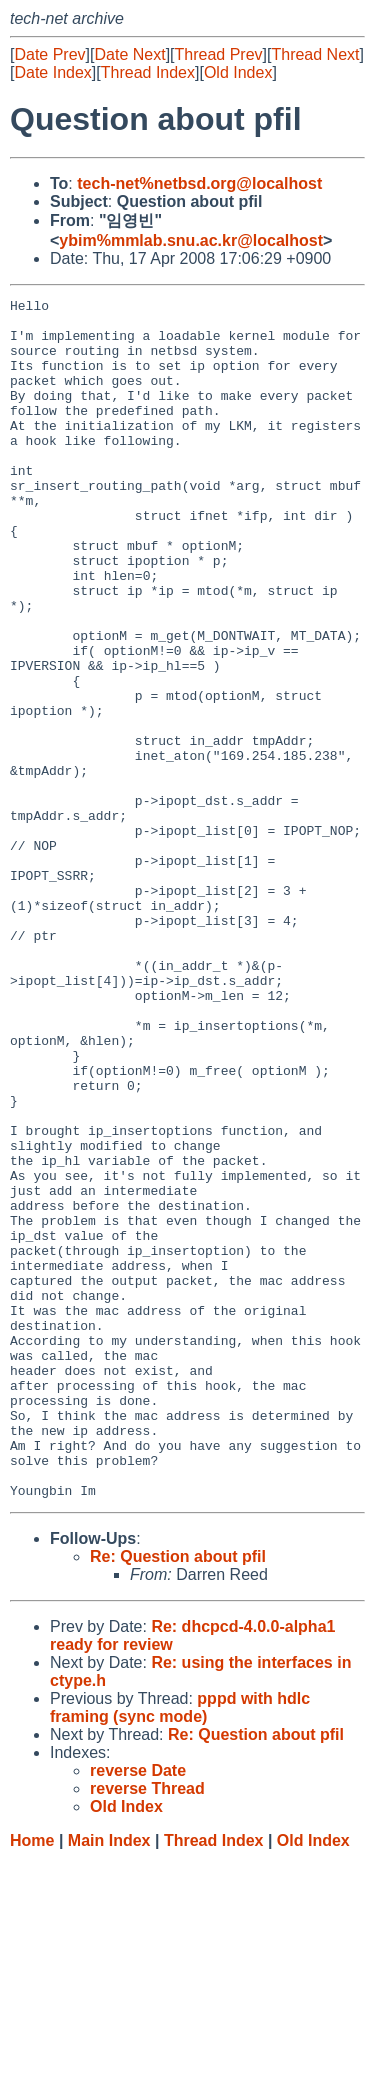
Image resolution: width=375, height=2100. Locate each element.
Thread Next (315, 54)
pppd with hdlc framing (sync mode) (180, 1947)
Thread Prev (219, 54)
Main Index (109, 2080)
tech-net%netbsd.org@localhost (199, 183)
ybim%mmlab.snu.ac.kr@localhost (191, 240)
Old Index (238, 72)
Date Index (52, 72)
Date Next (129, 54)
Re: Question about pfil (178, 1796)
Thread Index (148, 72)
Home (32, 2080)
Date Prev (49, 54)
